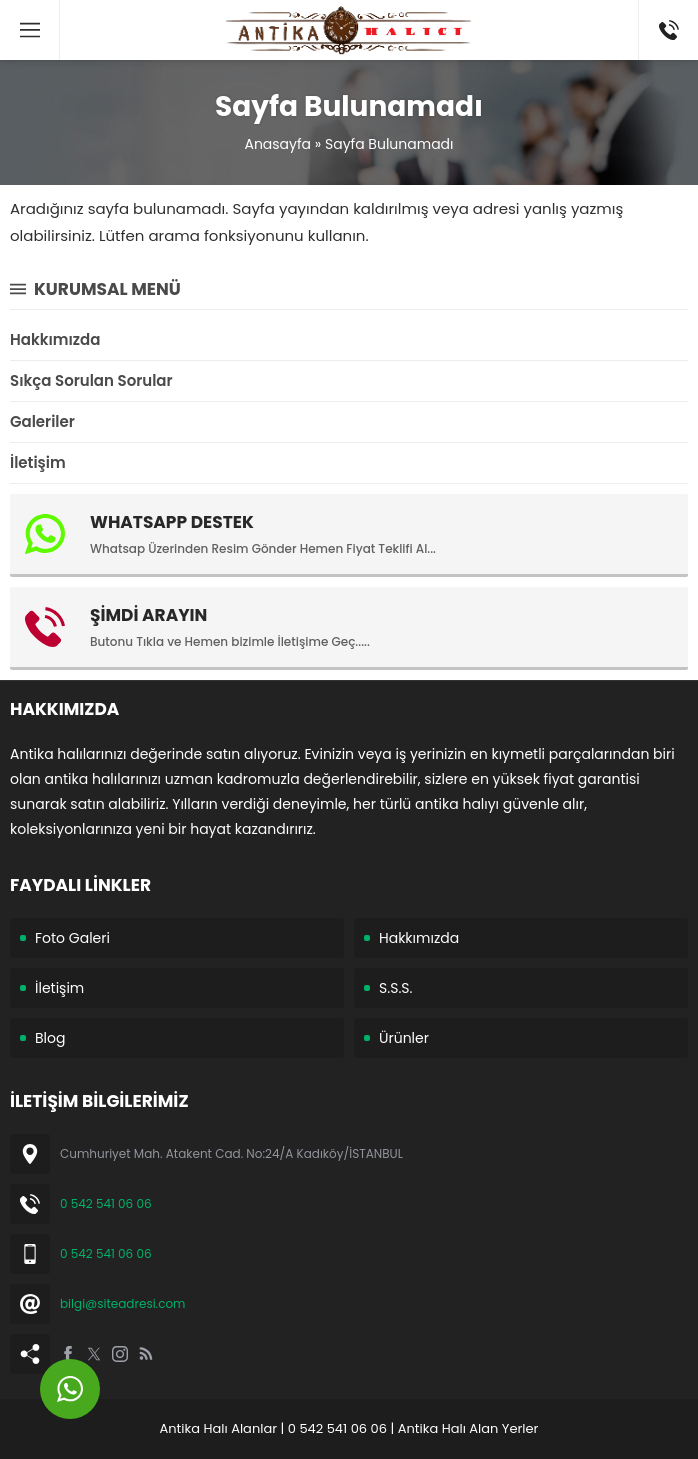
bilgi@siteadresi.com (122, 1303)
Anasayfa (277, 144)
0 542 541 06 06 (106, 1203)
